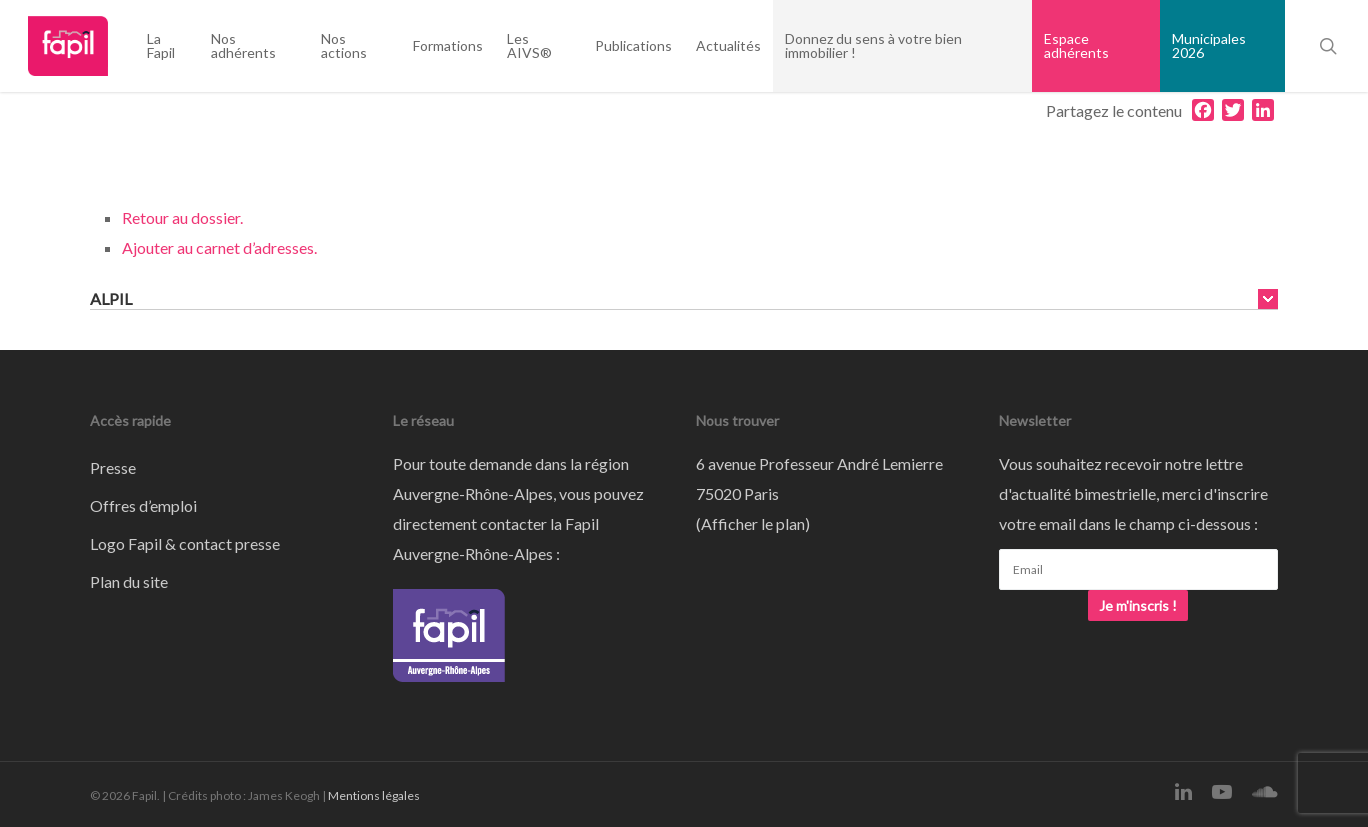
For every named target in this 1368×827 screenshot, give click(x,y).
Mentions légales (374, 795)
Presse (113, 467)
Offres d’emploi (143, 505)
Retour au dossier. (182, 217)
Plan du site (129, 581)
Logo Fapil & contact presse (185, 543)
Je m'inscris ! (1138, 605)
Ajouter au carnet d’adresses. (219, 247)
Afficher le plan (753, 523)
